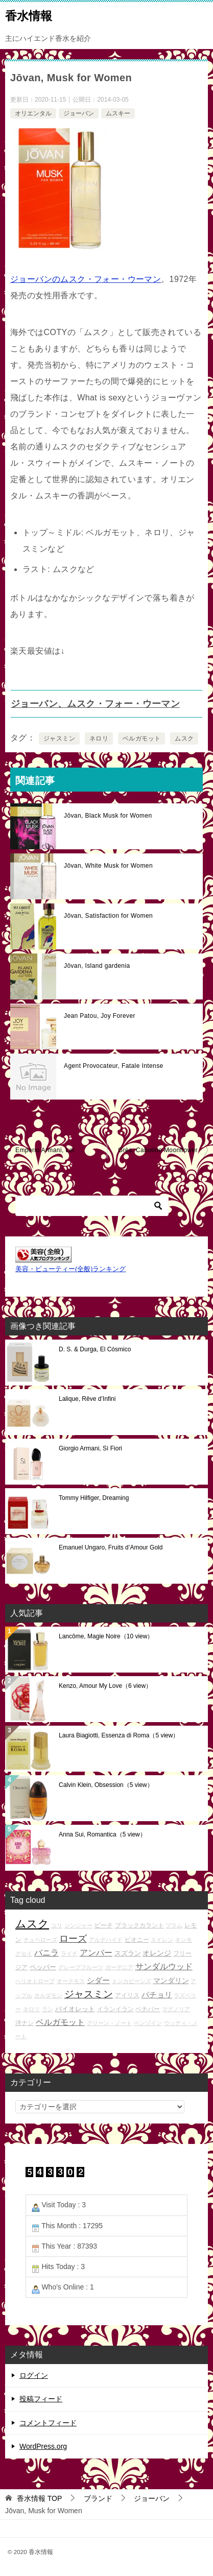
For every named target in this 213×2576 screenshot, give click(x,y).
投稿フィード (40, 2399)
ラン (47, 2009)
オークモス (71, 1981)
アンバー (96, 1952)
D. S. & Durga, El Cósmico (95, 1349)
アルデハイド (106, 1940)
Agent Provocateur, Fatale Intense (113, 1065)
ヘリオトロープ (35, 1981)
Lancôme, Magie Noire (106, 1636)
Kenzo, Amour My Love (105, 1685)
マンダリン (171, 1980)
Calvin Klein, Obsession (106, 1784)
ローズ (73, 1939)
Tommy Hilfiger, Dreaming (94, 1497)
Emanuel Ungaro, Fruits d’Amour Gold (110, 1547)
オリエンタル (33, 113)
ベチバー (147, 2009)
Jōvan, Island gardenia (97, 965)
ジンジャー (78, 1925)
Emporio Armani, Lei (45, 1150)
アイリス (127, 1995)
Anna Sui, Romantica (102, 1834)
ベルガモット (141, 738)
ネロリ (98, 738)
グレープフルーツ (80, 1967)
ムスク (184, 738)
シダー (98, 1980)
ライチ (69, 1953)
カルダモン (48, 1995)
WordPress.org (43, 2446)
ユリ (56, 1925)
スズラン (127, 1953)
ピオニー (137, 1939)
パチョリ (156, 1994)
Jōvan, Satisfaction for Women (108, 915)
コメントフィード (48, 2423)
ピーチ (103, 1925)
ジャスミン (59, 738)
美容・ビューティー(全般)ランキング (70, 1269)
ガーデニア (119, 1967)
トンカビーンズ (131, 1981)
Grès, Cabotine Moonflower (158, 1150)
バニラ (46, 1952)
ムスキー (118, 113)
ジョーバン (78, 113)
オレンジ (157, 1953)
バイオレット (75, 2009)
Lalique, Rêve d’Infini (87, 1398)
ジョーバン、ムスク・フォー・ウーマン (95, 704)
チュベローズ (40, 1940)
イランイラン (115, 2009)
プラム (173, 1925)
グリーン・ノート (109, 2023)
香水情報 (28, 14)
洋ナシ (24, 2022)
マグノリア (176, 2009)
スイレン (162, 1940)
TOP (39, 2498)
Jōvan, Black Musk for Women (108, 815)
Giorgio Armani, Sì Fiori (90, 1448)
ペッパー (43, 1967)
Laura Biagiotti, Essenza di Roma (119, 1735)
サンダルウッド (164, 1966)
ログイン (33, 2375)
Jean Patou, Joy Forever (99, 1015)
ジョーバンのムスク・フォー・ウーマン (85, 279)
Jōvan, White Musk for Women (108, 865)
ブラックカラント (139, 1925)
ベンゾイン (148, 2023)
